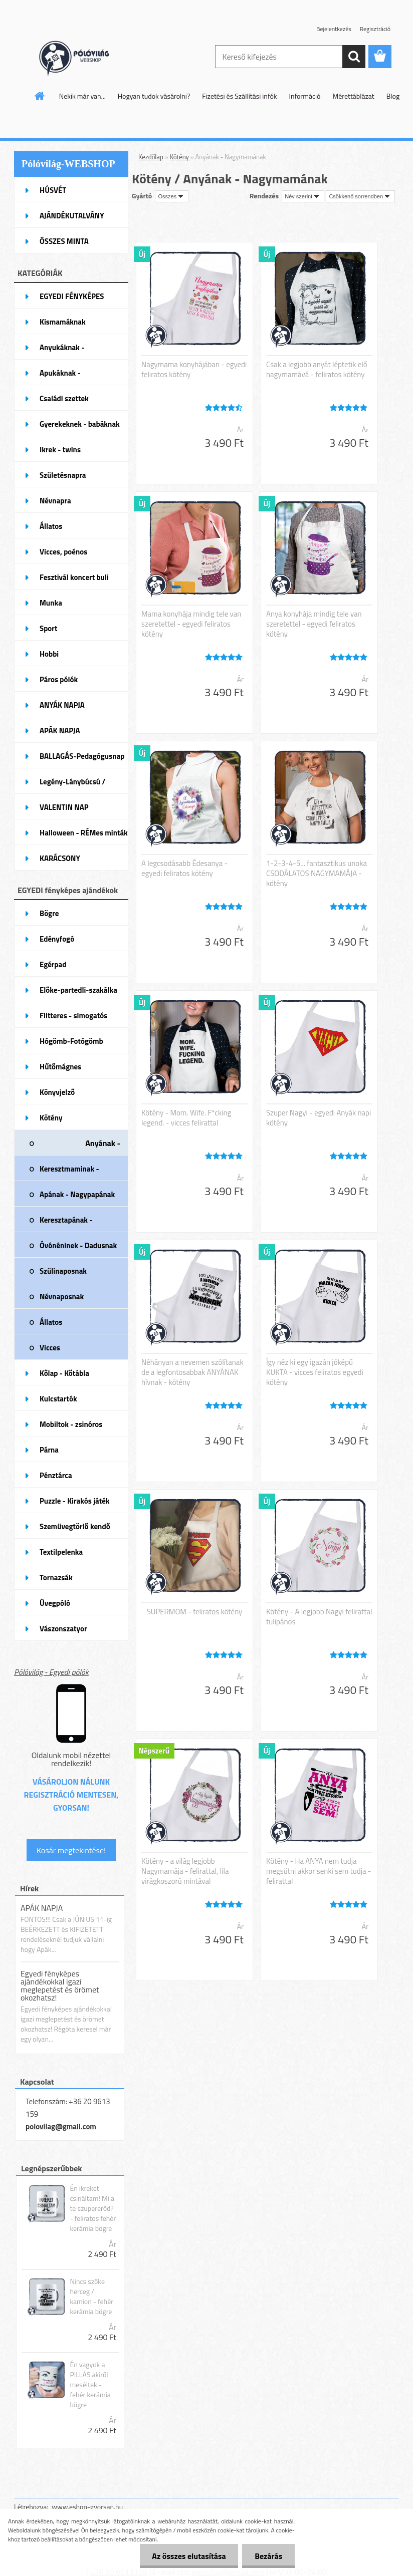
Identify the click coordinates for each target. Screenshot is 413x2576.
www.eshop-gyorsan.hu (87, 2506)
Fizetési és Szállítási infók (239, 96)
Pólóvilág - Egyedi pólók (51, 1672)
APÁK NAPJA (42, 1908)
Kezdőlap (150, 157)
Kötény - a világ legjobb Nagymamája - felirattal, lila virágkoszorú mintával (185, 1871)
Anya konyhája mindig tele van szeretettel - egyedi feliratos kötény (314, 624)
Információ (305, 96)
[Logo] (83, 57)
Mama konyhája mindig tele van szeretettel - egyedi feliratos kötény (191, 624)
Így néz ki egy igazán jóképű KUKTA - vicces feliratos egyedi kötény (314, 1372)
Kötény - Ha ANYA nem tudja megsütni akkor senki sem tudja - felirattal (318, 1871)
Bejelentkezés (333, 29)
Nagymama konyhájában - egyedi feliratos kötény (194, 370)
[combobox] (303, 196)
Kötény (180, 157)
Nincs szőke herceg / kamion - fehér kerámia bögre (91, 2296)
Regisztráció (375, 29)
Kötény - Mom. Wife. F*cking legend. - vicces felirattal (186, 1118)
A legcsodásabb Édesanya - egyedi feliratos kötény (184, 868)
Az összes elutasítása (189, 2556)
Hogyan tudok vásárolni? (154, 96)
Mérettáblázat (353, 96)
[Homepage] (40, 95)
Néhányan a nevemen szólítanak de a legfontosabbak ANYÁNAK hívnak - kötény (192, 1372)
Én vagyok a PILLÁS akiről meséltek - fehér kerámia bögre (90, 2385)
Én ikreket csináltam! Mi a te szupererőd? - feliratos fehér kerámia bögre (93, 2208)
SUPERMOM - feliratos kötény (195, 1612)
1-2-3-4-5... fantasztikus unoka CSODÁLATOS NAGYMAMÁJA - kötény (316, 873)
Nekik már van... (82, 96)
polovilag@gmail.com (61, 2126)
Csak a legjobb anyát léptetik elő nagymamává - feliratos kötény (316, 370)
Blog (392, 96)
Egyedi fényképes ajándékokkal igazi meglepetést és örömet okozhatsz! (60, 1985)
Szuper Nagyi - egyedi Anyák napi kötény (318, 1118)
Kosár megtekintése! (71, 1850)
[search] (353, 56)
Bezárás (268, 2556)
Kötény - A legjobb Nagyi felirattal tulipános (319, 1617)
